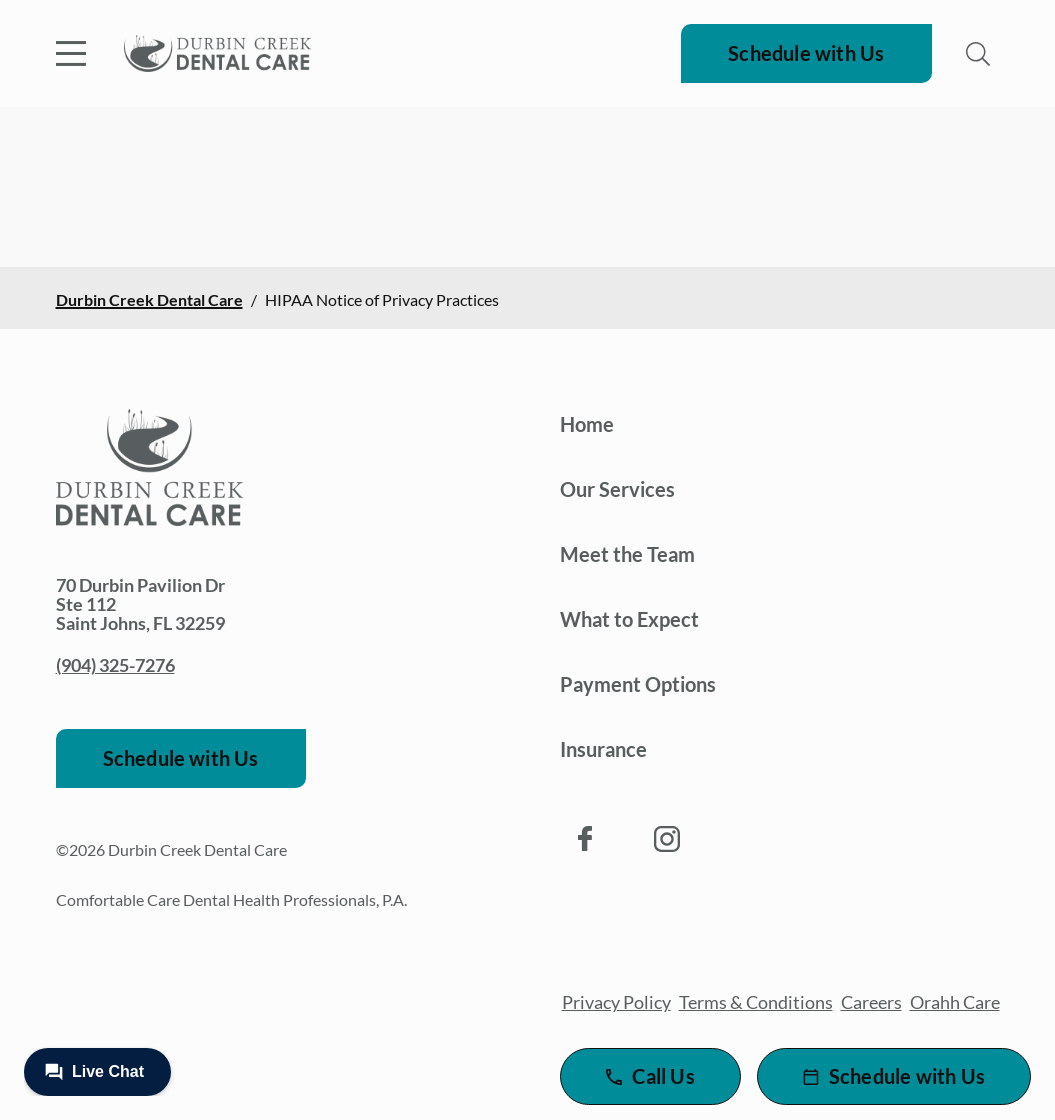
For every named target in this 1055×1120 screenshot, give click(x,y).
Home (587, 424)
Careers (871, 1002)
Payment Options (638, 684)
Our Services (617, 489)
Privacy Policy (616, 1002)
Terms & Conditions (756, 1002)
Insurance (603, 749)
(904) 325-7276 (115, 665)
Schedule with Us (806, 53)
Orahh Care (955, 1002)
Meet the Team (627, 554)
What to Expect (629, 619)
